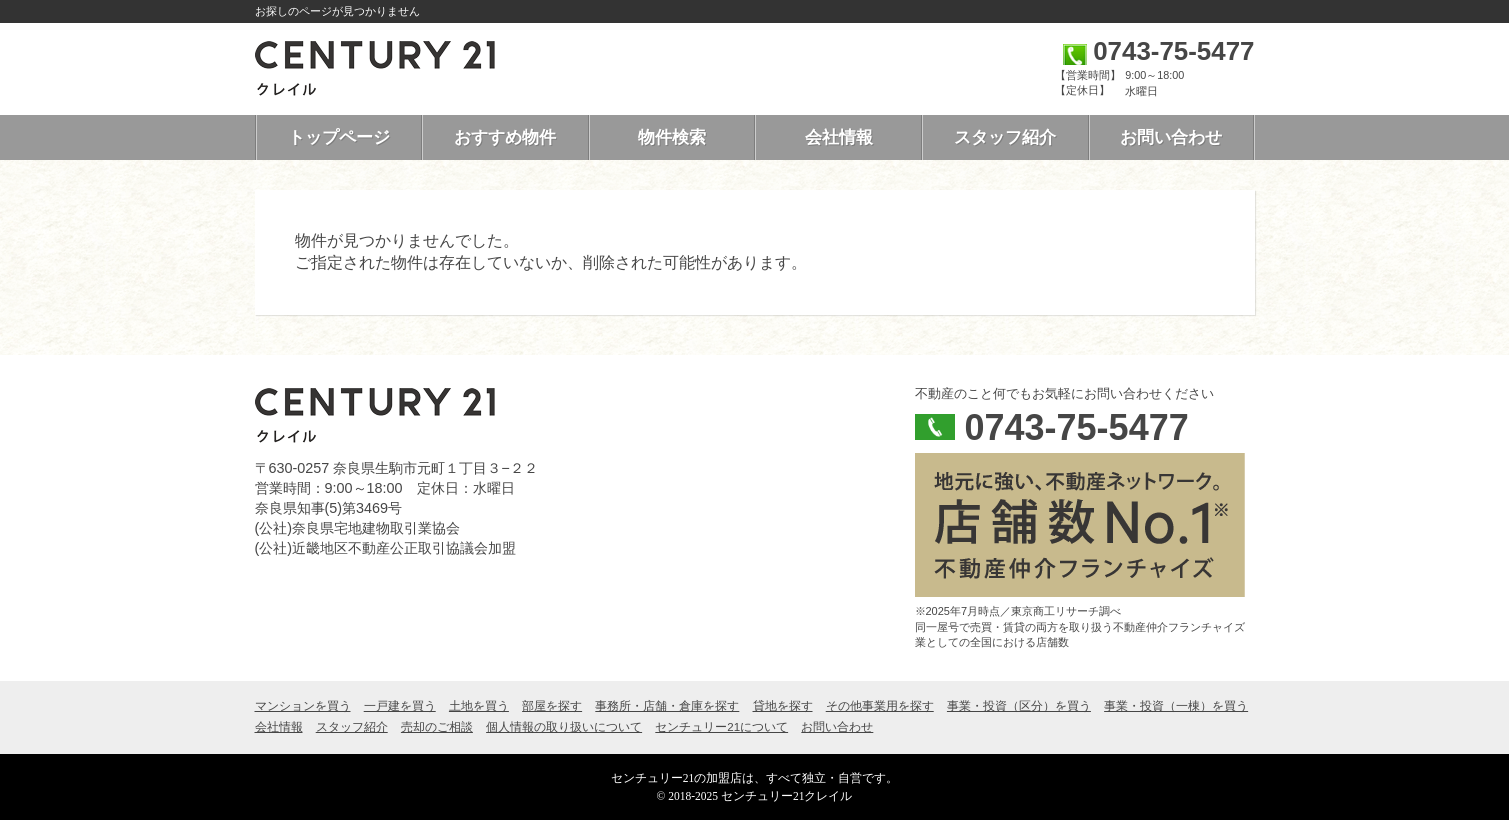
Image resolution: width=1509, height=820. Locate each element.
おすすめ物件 (505, 137)
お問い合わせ (1171, 137)
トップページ (339, 137)
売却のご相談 (437, 727)
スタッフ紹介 (1005, 137)
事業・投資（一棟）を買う (1176, 706)
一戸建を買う (400, 706)
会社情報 (839, 137)
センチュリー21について (721, 727)
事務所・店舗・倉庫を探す (667, 706)
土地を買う (479, 706)
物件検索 (672, 137)
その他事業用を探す (880, 706)
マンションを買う (303, 706)
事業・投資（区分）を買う (1019, 706)
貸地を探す (783, 706)
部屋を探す (552, 706)
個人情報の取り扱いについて (564, 727)
